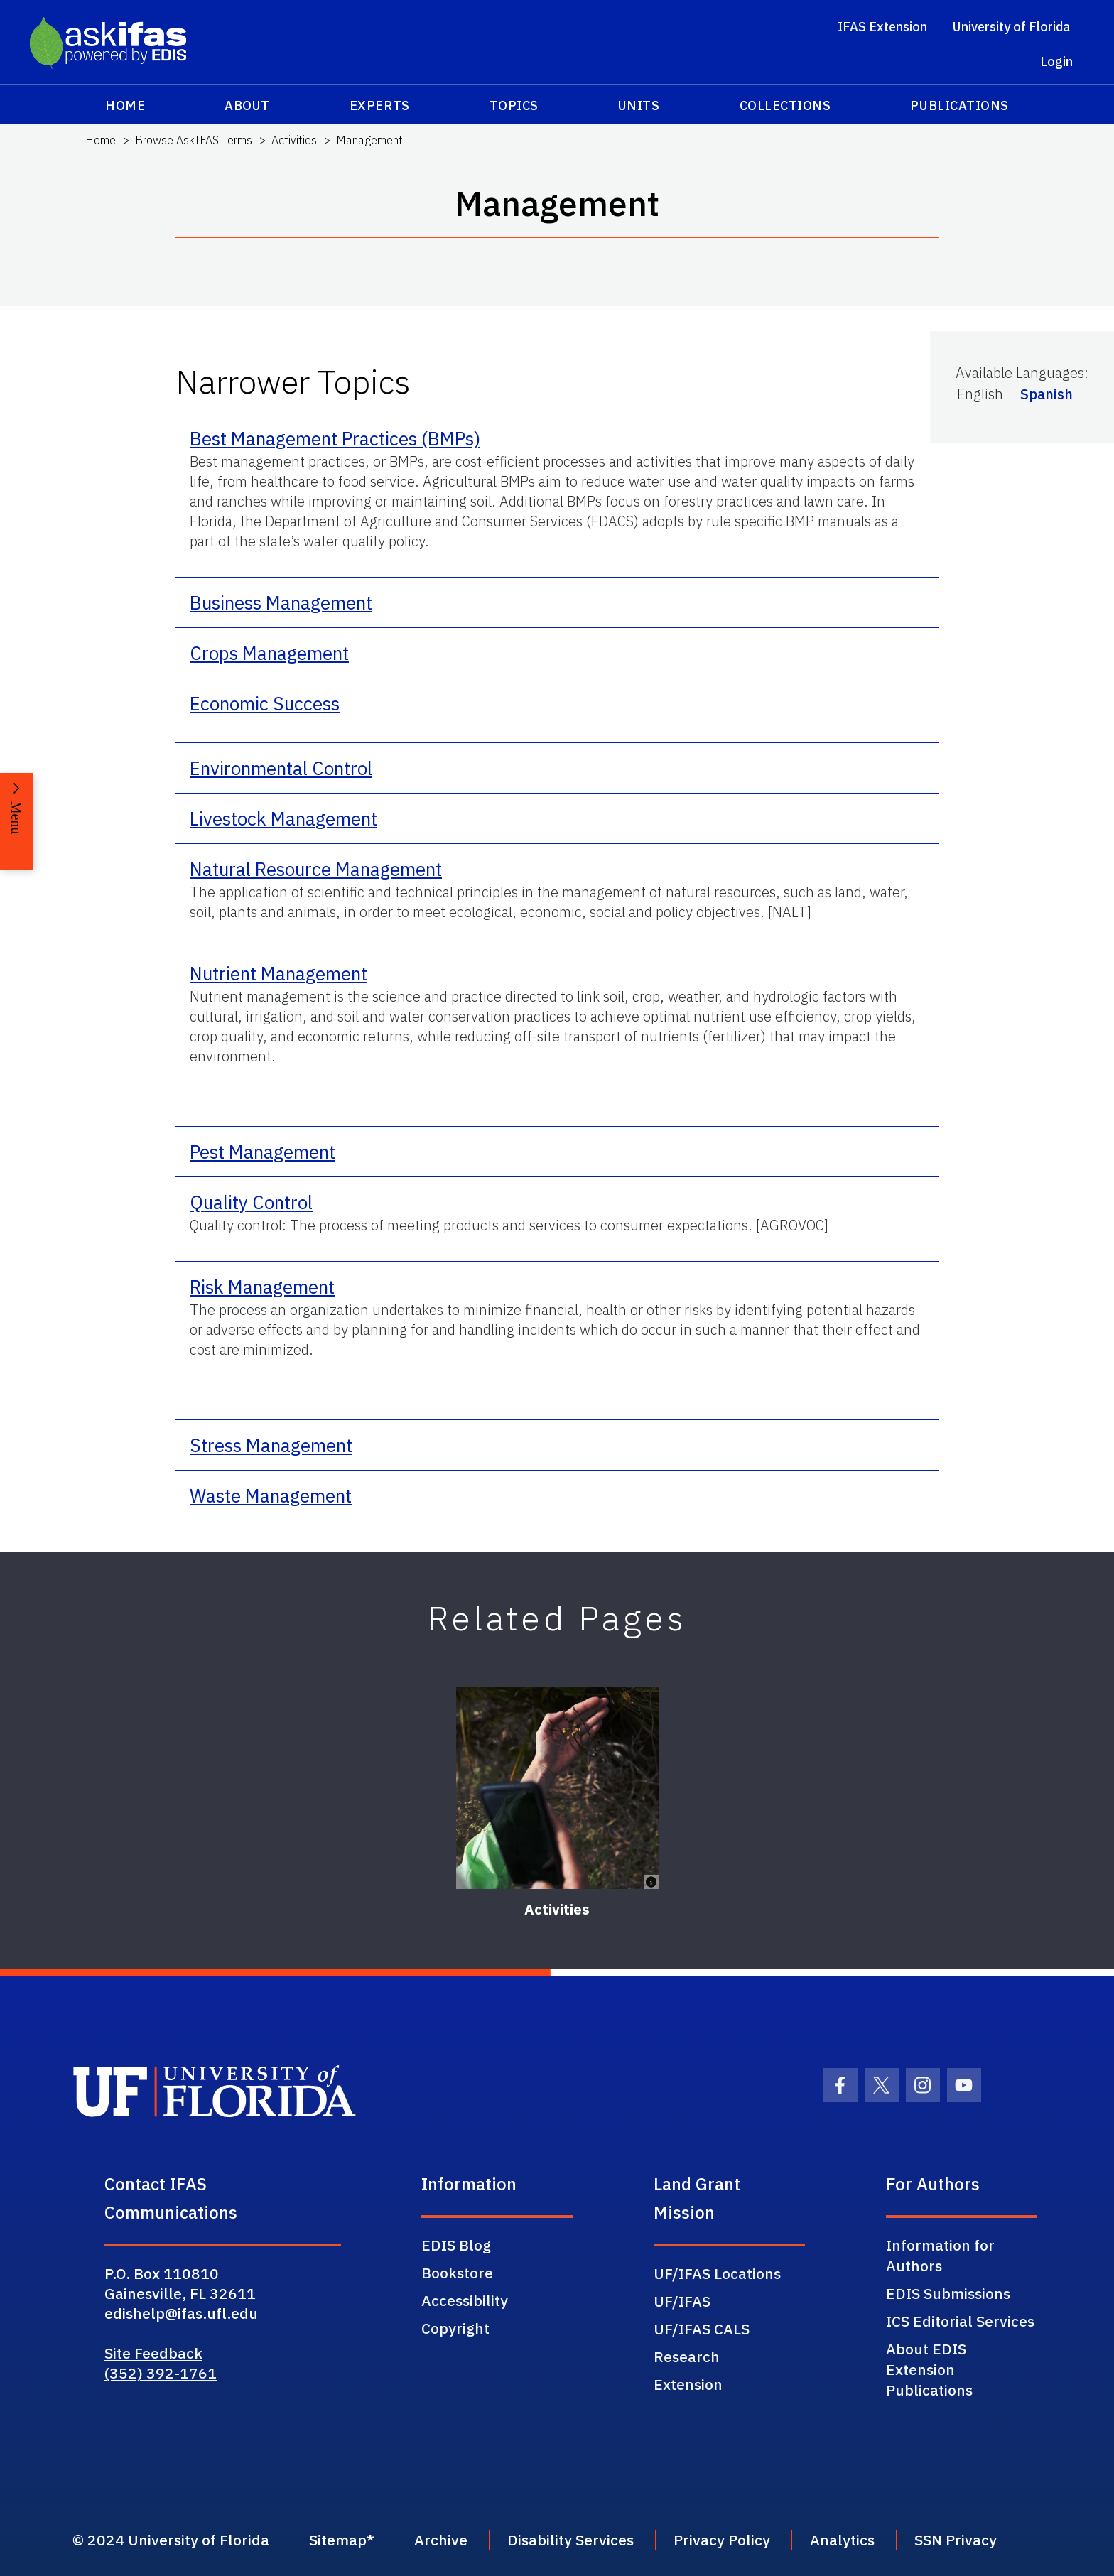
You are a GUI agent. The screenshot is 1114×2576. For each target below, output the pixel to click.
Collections (785, 105)
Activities (294, 140)
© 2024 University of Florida (170, 2540)
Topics (514, 105)
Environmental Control (281, 768)
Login (1056, 61)
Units (639, 105)
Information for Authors (940, 2255)
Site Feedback (153, 2353)
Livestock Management (283, 818)
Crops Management (269, 653)
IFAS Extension (882, 26)
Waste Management (271, 1495)
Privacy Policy (722, 2540)
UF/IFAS (682, 2301)
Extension (688, 2384)
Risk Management (262, 1287)
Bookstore (457, 2273)
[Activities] (557, 1788)
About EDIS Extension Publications (929, 2369)
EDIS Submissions (948, 2293)
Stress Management (271, 1445)
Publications (959, 105)
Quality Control (251, 1202)
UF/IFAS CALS (702, 2329)
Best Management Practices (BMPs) (335, 438)
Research (687, 2356)
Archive (440, 2540)
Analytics (842, 2540)
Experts (380, 105)
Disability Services (570, 2540)
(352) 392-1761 (160, 2373)
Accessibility (464, 2300)
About (247, 105)
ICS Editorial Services (960, 2321)
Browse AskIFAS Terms (193, 140)
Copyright (455, 2328)
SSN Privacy (955, 2540)
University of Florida (1011, 26)
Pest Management (262, 1152)
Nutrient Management (278, 973)
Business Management (281, 602)
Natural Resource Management (316, 869)
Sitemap (338, 2540)
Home (125, 105)
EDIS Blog (456, 2245)
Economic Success (265, 703)
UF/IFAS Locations (717, 2273)
